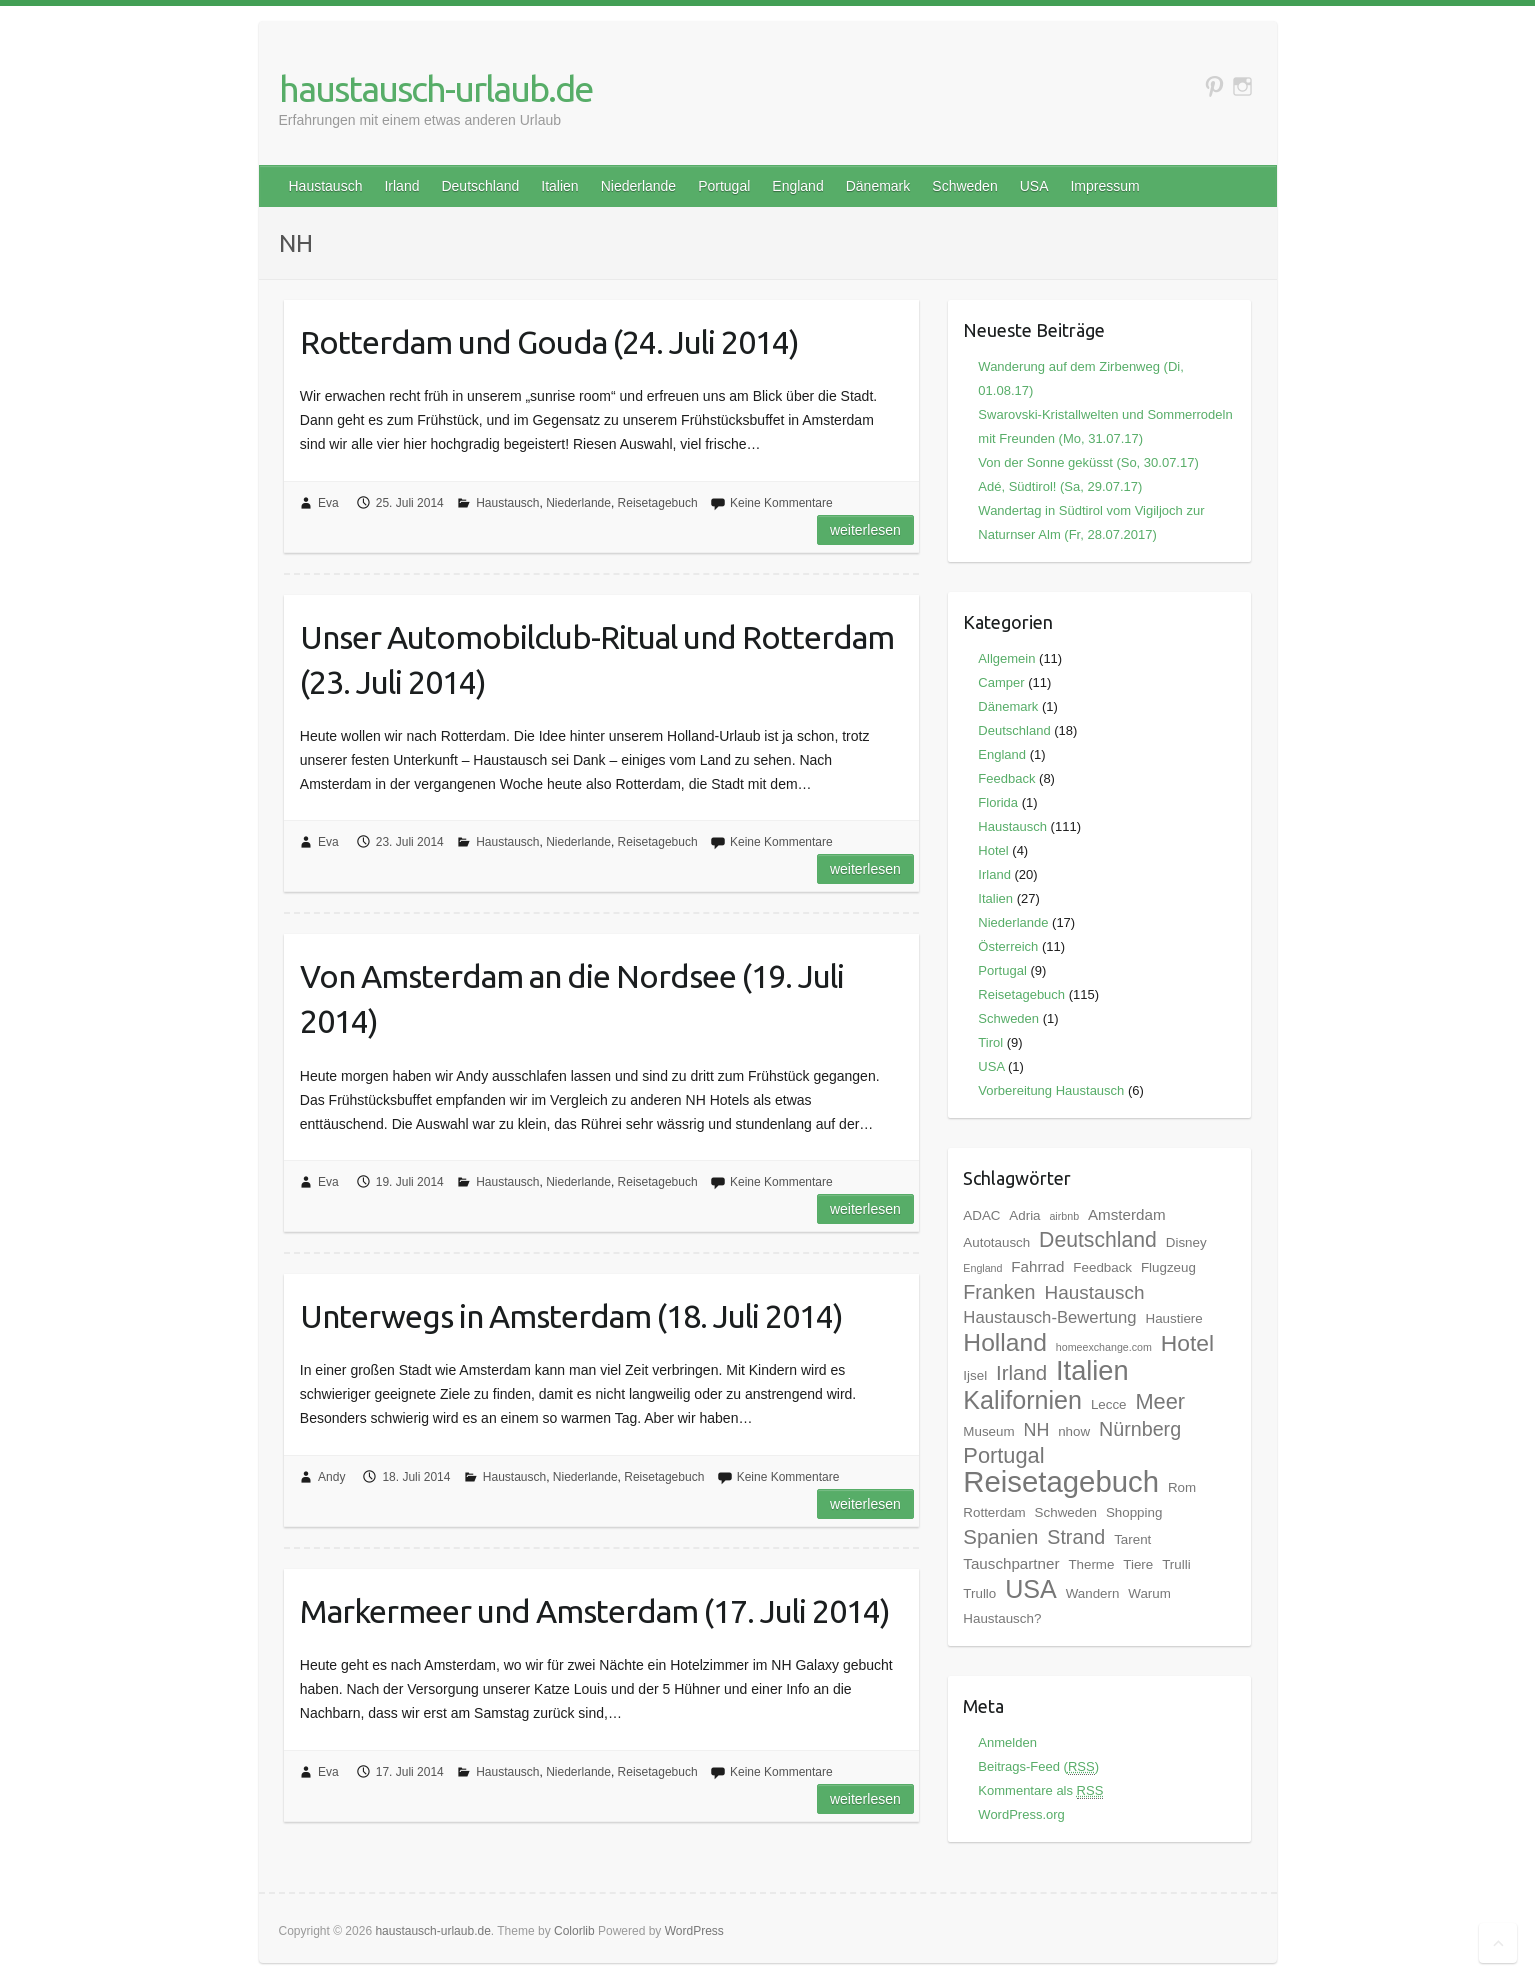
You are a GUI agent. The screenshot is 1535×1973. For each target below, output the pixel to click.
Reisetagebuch (658, 503)
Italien (559, 186)
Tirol (990, 1042)
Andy (331, 1477)
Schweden (964, 186)
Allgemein (1006, 658)
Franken (999, 1292)
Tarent (1132, 1539)
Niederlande (639, 186)
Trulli (1176, 1564)
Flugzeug (1168, 1267)
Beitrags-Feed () (1038, 1766)
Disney (1186, 1242)
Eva (328, 503)
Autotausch (996, 1242)
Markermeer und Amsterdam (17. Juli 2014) (595, 1611)
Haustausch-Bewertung (1049, 1317)
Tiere (1138, 1564)
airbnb (1064, 1216)
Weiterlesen (865, 530)
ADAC (981, 1215)
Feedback (1006, 778)
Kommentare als (1040, 1790)
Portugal (724, 186)
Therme (1091, 1564)
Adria (1024, 1215)
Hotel (993, 850)
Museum (988, 1431)
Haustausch (326, 186)
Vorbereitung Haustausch (1051, 1090)
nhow (1074, 1431)
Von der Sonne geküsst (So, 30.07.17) (1088, 462)
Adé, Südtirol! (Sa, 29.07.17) (1060, 486)
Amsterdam (1127, 1214)
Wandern (1093, 1593)
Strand (1076, 1537)
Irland (401, 186)
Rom (1182, 1487)
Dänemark (878, 186)
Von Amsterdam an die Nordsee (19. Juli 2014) (572, 998)
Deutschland (480, 186)
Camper (1001, 682)
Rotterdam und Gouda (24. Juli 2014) (549, 342)
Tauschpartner (1011, 1563)
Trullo (979, 1593)
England (797, 186)
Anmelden (1007, 1742)
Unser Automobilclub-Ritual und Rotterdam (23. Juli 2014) (597, 659)
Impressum (1104, 186)
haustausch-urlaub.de (435, 88)
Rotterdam (994, 1512)
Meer (1160, 1401)
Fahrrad (1037, 1266)
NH (1036, 1430)
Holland (1005, 1342)
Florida (998, 802)
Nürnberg (1140, 1429)
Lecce (1109, 1404)
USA (1034, 186)
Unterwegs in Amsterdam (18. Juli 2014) (571, 1316)
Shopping (1134, 1512)
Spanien (1000, 1536)
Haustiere (1174, 1318)
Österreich (1008, 946)
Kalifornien (1022, 1400)
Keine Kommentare (781, 503)
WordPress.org (1021, 1814)
